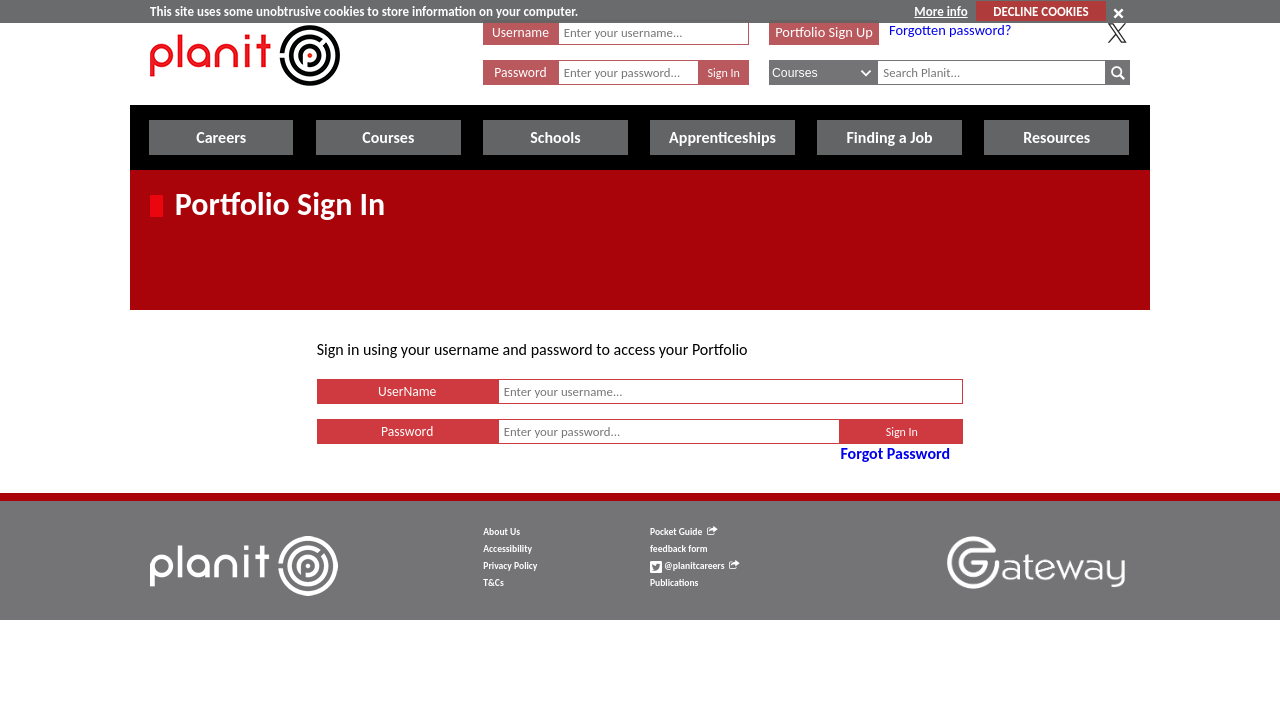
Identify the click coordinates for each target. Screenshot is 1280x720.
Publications (674, 583)
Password (520, 72)
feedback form (679, 549)
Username (520, 32)
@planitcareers (695, 566)
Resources (1056, 137)
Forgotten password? (950, 30)
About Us (501, 532)
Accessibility (507, 549)
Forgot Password (895, 453)
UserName (407, 391)
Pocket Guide (683, 532)
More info (940, 11)
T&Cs (493, 583)
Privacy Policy (510, 566)
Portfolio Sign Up (824, 32)
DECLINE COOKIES (1040, 11)
